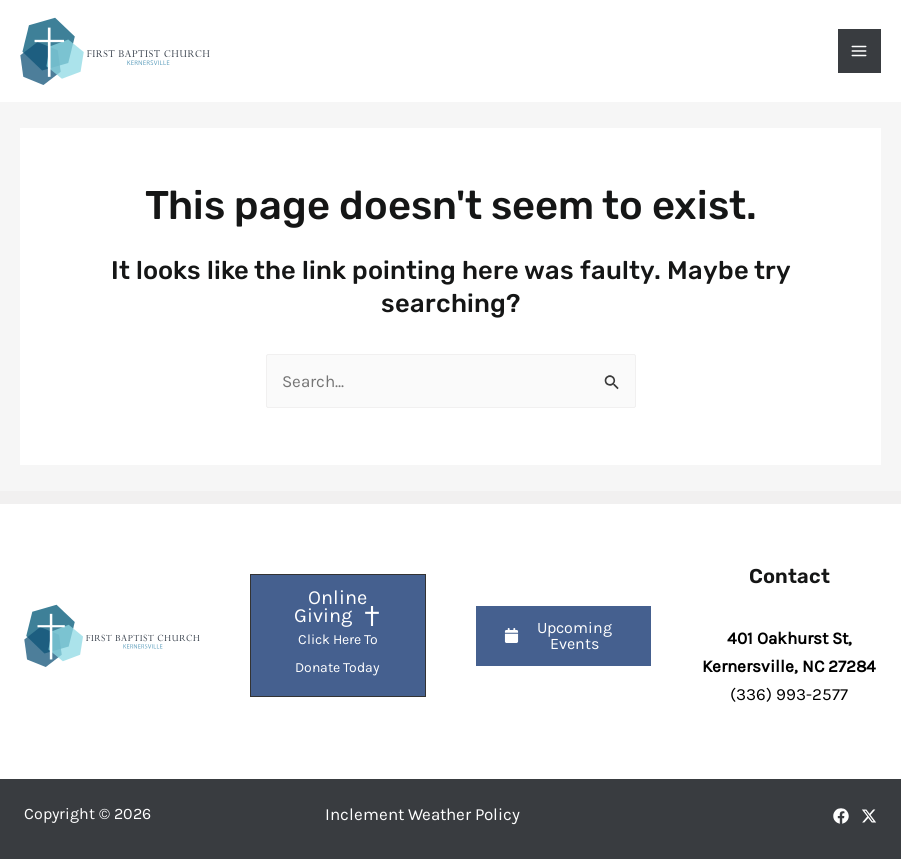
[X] (869, 816)
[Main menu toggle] (860, 51)
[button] (564, 636)
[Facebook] (841, 816)
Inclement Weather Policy (422, 814)
